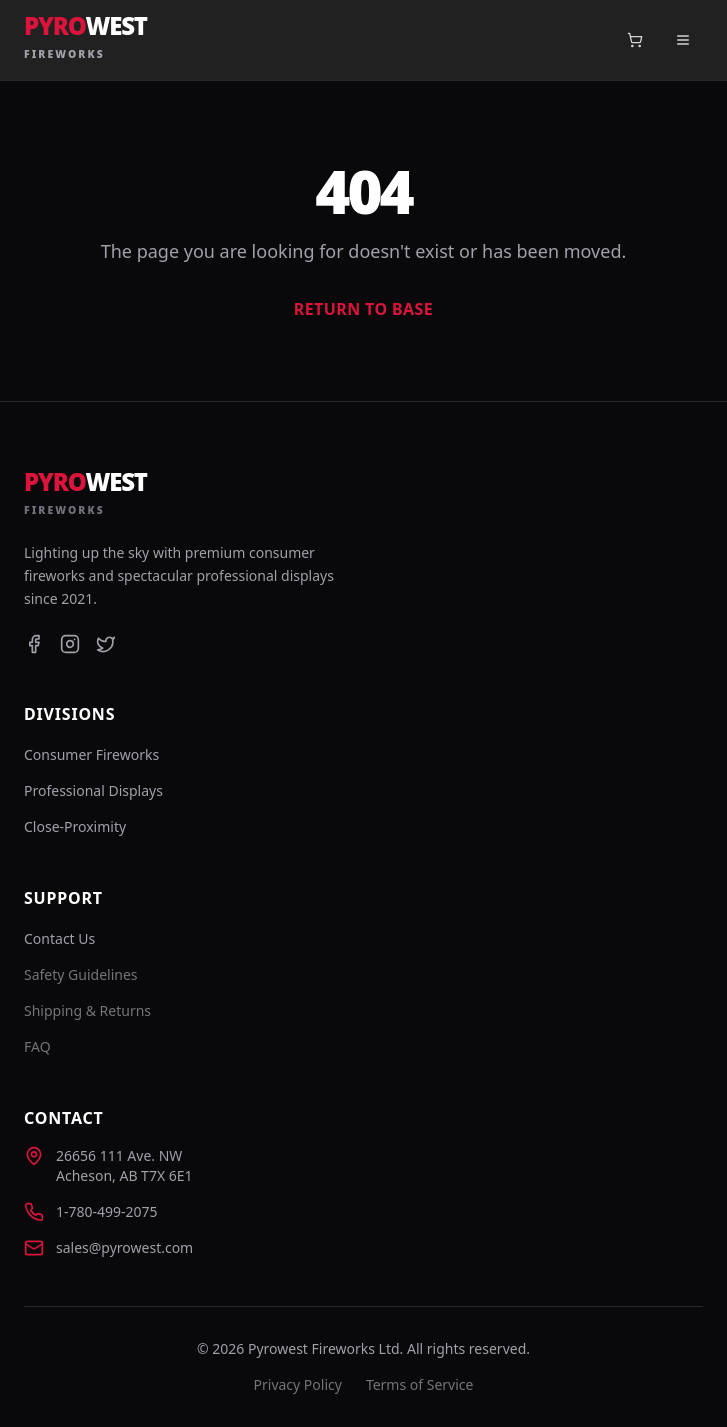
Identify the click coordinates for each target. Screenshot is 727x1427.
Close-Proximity (75, 826)
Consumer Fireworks (91, 754)
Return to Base (363, 309)
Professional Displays (93, 790)
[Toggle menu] (683, 40)
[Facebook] (34, 644)
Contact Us (59, 938)
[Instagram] (70, 644)
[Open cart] (635, 40)
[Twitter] (106, 644)
